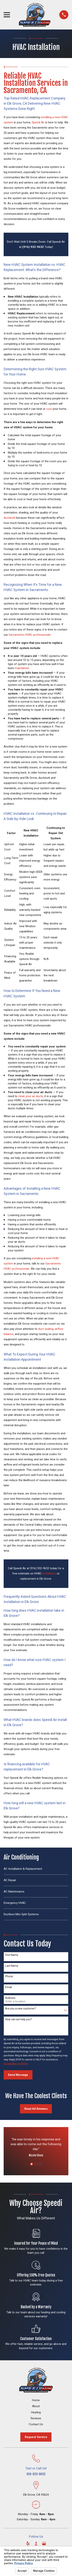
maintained (22, 668)
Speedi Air (38, 122)
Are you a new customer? (20, 2008)
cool (49, 409)
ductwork (9, 517)
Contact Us (36, 2424)
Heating (36, 2412)
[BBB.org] (36, 2543)
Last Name (11, 1965)
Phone (9, 1976)
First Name (11, 1954)
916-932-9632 (36, 2474)
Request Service (36, 2437)
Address (10, 1997)
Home (36, 2400)
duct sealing (45, 1329)
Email (8, 1987)
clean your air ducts (30, 1096)
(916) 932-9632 (39, 1568)
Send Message (18, 2075)
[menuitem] (36, 1870)
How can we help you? (18, 2019)
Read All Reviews (36, 2108)
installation (49, 1573)
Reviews (36, 2418)
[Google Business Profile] (44, 2543)
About (36, 2406)
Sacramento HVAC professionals (30, 634)
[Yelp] (28, 2543)
